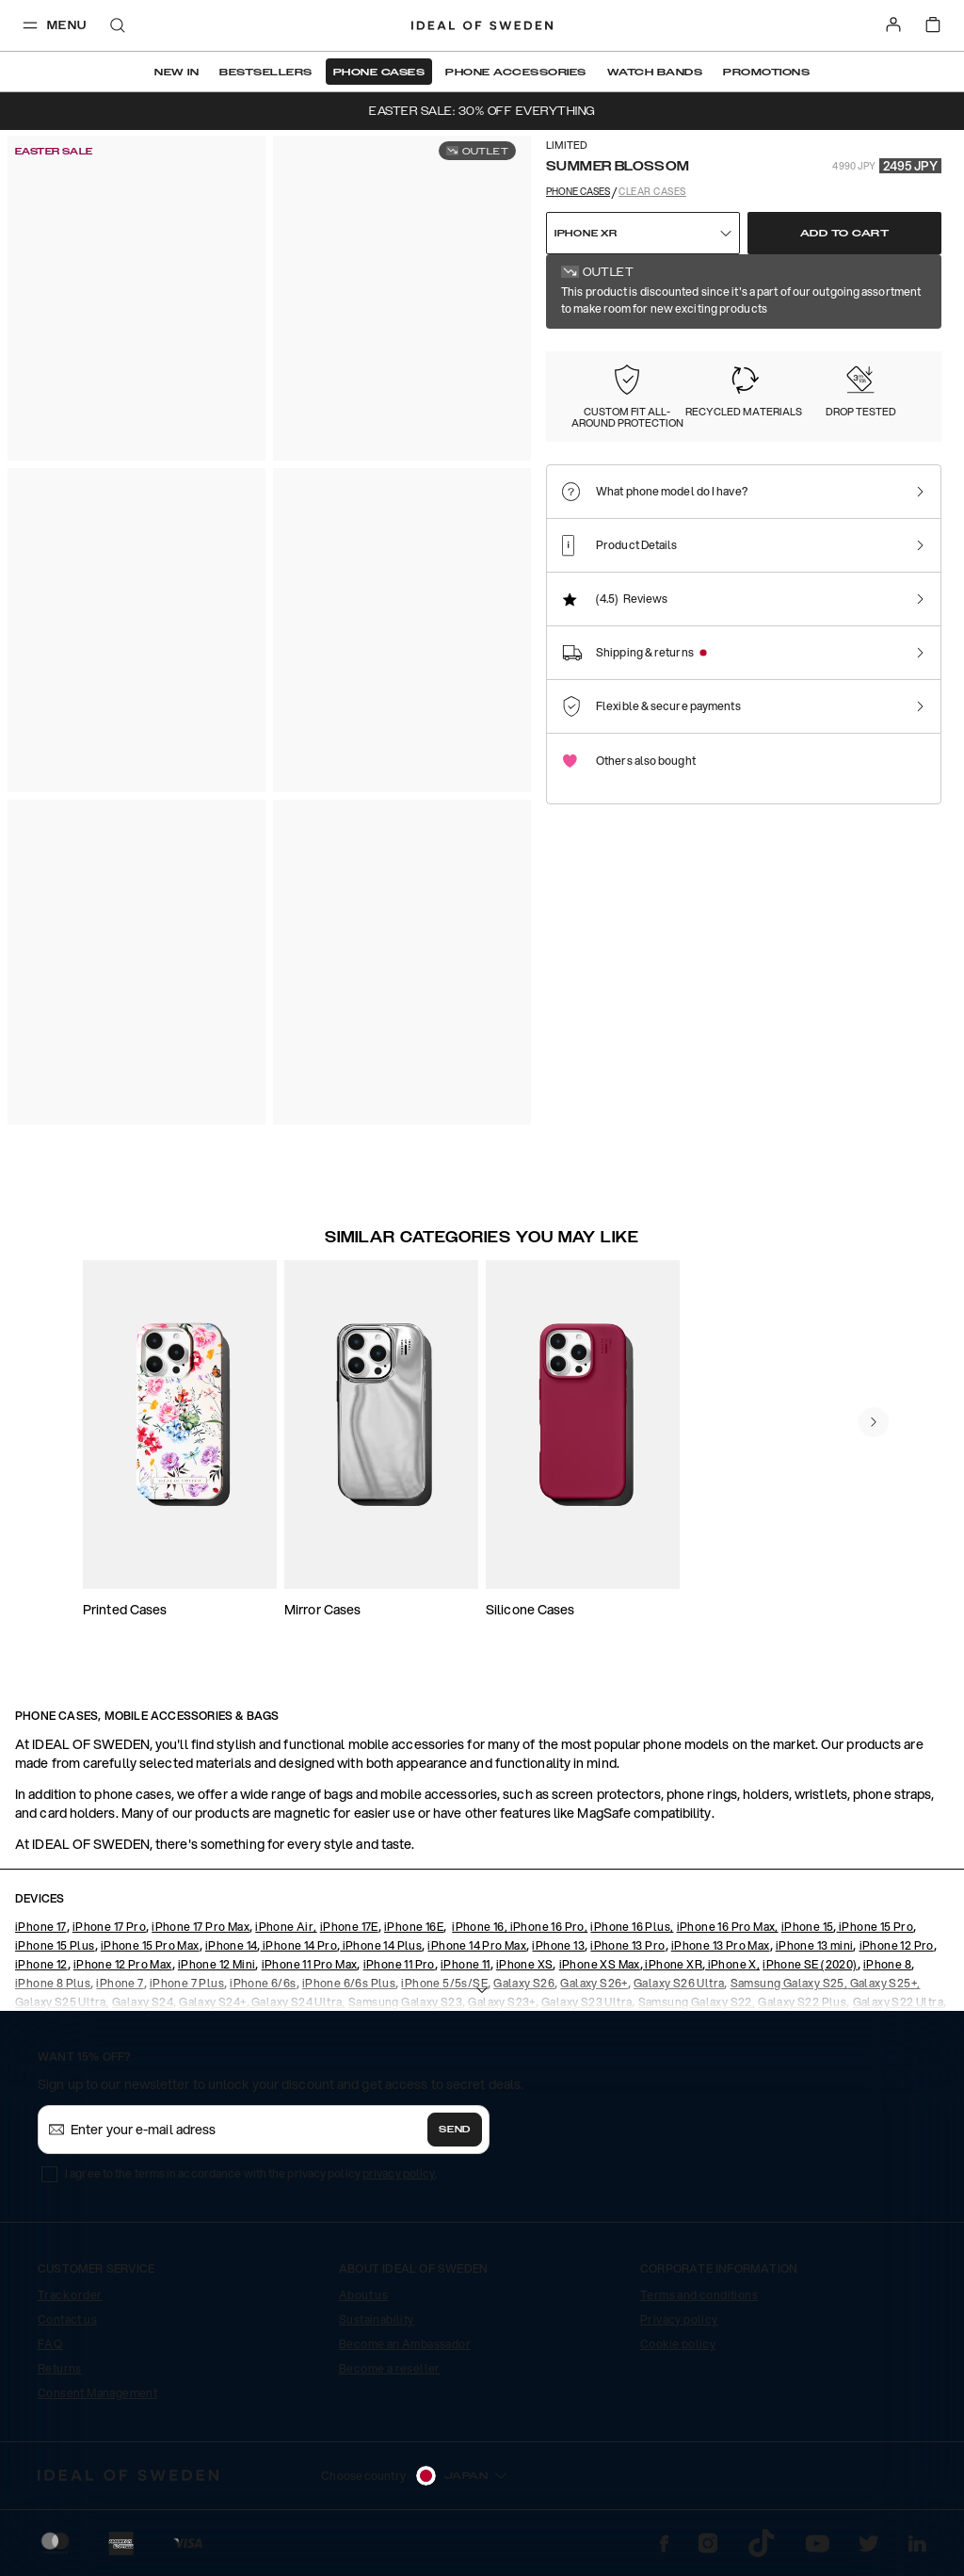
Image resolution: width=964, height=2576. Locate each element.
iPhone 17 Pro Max (200, 1927)
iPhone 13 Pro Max (720, 1945)
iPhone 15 (807, 1927)
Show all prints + (896, 279)
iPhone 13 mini (815, 1945)
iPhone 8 (887, 1964)
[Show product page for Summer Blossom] (602, 376)
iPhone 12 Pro (897, 1945)
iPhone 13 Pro (627, 1945)
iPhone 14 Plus (381, 1945)
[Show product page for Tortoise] (811, 376)
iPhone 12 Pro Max (122, 1964)
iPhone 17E (349, 1927)
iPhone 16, (479, 1927)
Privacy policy (679, 2319)
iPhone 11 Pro (399, 1964)
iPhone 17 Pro (109, 1927)
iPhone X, (732, 1964)
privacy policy (398, 2173)
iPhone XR (672, 1964)
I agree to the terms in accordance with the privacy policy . (251, 2173)
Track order (70, 2295)
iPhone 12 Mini (217, 1964)
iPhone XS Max (599, 1964)
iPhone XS (525, 1964)
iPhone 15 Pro (875, 1927)
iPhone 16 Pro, (547, 1927)
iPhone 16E (413, 1927)
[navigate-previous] (874, 1422)
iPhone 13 (558, 1945)
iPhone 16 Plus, (631, 1927)
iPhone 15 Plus (55, 1945)
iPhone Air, (285, 1927)
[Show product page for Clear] (706, 376)
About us (363, 2295)
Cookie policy (677, 2344)
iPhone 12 (41, 1964)
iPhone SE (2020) (810, 1964)
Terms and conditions (699, 2295)
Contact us (67, 2319)
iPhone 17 (41, 1927)
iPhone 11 (465, 1964)
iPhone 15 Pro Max (150, 1945)
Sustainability (376, 2319)
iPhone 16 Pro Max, (728, 1927)
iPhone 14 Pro (299, 1945)
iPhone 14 (231, 1945)
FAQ (50, 2344)
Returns (60, 2368)
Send (455, 2129)
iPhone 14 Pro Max (476, 1945)
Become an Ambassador (405, 2344)
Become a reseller (390, 2368)
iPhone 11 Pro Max (310, 1964)
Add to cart (845, 233)
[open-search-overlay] (117, 27)
